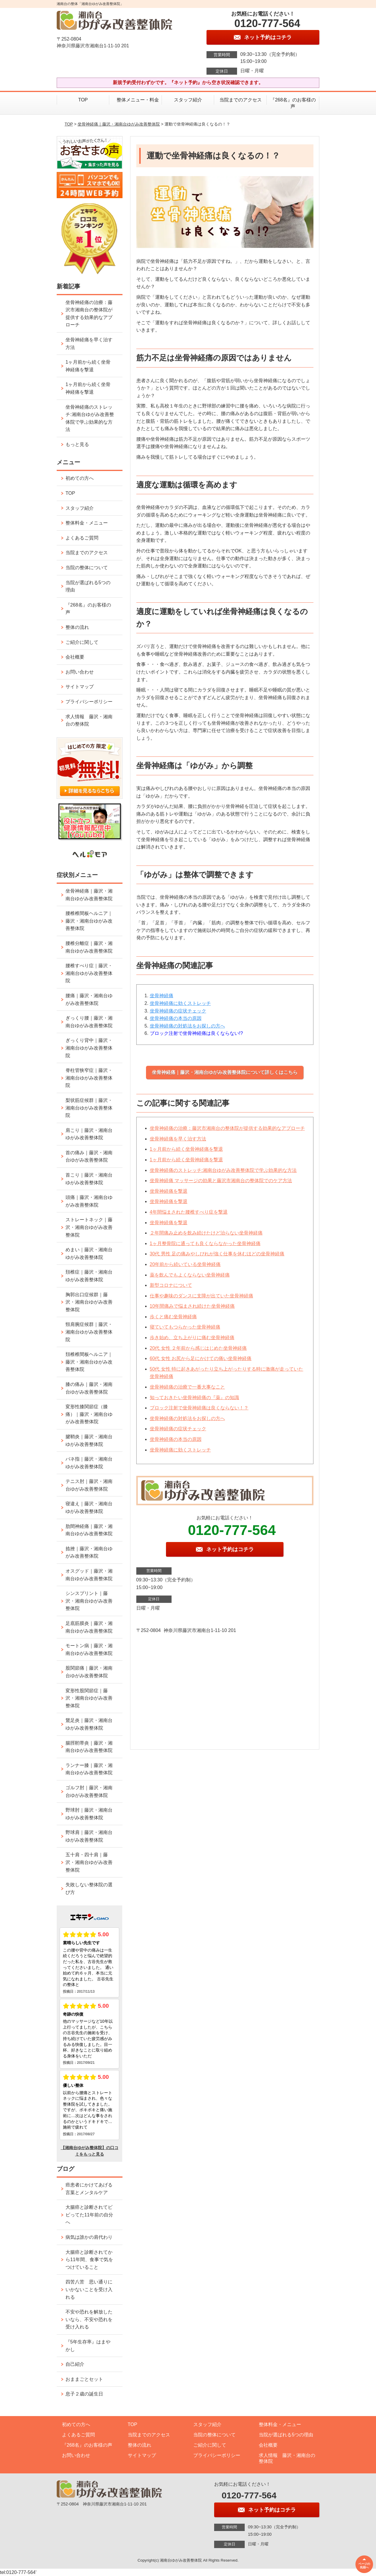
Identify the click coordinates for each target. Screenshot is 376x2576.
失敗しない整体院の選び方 (89, 1888)
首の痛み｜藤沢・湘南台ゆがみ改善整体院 (89, 1156)
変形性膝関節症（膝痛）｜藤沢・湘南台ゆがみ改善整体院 (89, 1414)
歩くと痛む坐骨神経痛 (173, 1316)
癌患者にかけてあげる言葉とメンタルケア (89, 2188)
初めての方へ (80, 478)
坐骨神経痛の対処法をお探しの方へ (187, 1025)
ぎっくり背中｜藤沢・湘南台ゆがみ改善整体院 (89, 1048)
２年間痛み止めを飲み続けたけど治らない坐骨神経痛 (206, 1232)
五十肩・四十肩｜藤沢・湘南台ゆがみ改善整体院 (89, 1862)
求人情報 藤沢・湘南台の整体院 (89, 720)
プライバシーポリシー (89, 701)
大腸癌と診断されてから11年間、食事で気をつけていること (89, 2260)
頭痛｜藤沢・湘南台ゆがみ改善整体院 (89, 1201)
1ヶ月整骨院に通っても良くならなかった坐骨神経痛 (205, 1243)
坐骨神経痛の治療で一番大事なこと (187, 1386)
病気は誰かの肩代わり (89, 2237)
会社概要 (75, 656)
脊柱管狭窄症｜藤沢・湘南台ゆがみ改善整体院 (89, 1078)
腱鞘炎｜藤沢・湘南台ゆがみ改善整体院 (89, 1440)
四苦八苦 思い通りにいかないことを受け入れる (89, 2289)
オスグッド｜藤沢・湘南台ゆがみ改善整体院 (89, 1574)
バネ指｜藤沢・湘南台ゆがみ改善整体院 (89, 1462)
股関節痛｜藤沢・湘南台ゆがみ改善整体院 (89, 1671)
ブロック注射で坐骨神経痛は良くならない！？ (199, 1407)
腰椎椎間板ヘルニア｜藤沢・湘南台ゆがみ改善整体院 (89, 921)
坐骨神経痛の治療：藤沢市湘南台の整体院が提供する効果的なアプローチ (227, 1128)
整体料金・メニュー (87, 522)
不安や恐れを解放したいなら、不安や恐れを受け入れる (89, 2319)
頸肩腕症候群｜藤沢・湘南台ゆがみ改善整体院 (89, 1332)
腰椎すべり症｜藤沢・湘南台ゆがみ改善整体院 (89, 973)
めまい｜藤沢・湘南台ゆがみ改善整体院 (89, 1253)
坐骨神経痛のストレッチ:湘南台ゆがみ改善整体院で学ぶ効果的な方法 (223, 1170)
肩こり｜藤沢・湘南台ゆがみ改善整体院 (89, 1134)
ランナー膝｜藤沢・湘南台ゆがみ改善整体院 (89, 1769)
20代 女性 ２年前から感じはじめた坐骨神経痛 (198, 1348)
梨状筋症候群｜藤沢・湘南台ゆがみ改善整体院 (89, 1108)
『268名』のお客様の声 (293, 103)
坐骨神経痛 (161, 995)
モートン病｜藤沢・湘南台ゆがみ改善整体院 (89, 1649)
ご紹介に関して (82, 642)
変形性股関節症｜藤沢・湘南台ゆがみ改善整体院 (89, 1698)
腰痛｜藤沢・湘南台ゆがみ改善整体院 (89, 999)
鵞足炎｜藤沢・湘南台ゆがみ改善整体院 (89, 1724)
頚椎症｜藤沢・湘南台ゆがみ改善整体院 (89, 1275)
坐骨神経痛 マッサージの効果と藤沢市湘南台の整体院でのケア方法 (221, 1180)
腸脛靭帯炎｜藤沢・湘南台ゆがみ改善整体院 (89, 1746)
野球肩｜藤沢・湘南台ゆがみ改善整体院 (89, 1836)
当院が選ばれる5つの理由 (88, 586)
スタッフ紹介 (188, 99)
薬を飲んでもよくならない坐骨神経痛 (190, 1274)
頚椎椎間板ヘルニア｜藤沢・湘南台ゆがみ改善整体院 (89, 1362)
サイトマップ (80, 686)
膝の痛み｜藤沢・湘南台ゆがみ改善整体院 (89, 1388)
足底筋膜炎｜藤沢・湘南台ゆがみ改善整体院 (89, 1627)
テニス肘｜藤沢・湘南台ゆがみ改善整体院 (89, 1485)
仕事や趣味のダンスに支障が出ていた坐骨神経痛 (201, 1295)
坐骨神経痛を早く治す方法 (178, 1138)
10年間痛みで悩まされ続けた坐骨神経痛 (192, 1306)
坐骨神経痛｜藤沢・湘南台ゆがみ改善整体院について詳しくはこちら (225, 1072)
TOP (83, 99)
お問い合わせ (80, 671)
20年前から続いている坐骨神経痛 (185, 1264)
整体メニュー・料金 (135, 99)
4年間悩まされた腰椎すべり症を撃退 (189, 1212)
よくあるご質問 (82, 537)
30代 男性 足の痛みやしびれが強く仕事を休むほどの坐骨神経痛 (217, 1253)
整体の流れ (77, 627)
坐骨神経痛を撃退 (168, 1191)
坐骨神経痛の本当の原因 (176, 1018)
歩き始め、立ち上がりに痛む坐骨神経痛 (192, 1337)
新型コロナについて (171, 1285)
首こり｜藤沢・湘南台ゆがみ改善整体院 (89, 1178)
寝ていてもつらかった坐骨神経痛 (185, 1326)
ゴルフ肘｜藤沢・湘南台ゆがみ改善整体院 (89, 1791)
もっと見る (77, 444)
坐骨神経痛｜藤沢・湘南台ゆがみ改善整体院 (119, 124)
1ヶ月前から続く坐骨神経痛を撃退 (186, 1149)
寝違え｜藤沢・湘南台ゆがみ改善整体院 (89, 1507)
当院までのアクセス (240, 99)
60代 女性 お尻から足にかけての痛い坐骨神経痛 (201, 1358)
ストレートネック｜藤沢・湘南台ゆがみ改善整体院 (89, 1227)
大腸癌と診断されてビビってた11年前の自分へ (89, 2215)
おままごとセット (84, 2379)
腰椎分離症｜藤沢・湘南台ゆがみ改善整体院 (89, 947)
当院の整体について (87, 567)
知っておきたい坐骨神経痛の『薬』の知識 (194, 1397)
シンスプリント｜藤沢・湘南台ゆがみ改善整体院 (89, 1601)
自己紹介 (75, 2364)
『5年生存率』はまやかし (88, 2345)
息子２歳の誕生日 (84, 2393)
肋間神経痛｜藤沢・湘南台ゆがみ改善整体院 (89, 1530)
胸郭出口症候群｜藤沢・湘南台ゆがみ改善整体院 (89, 1302)
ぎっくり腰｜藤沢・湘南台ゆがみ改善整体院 (89, 1021)
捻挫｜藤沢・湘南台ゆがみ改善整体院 (89, 1552)
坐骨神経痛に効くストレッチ (180, 1003)
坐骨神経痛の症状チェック (178, 1010)
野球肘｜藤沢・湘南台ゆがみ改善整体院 (89, 1813)
